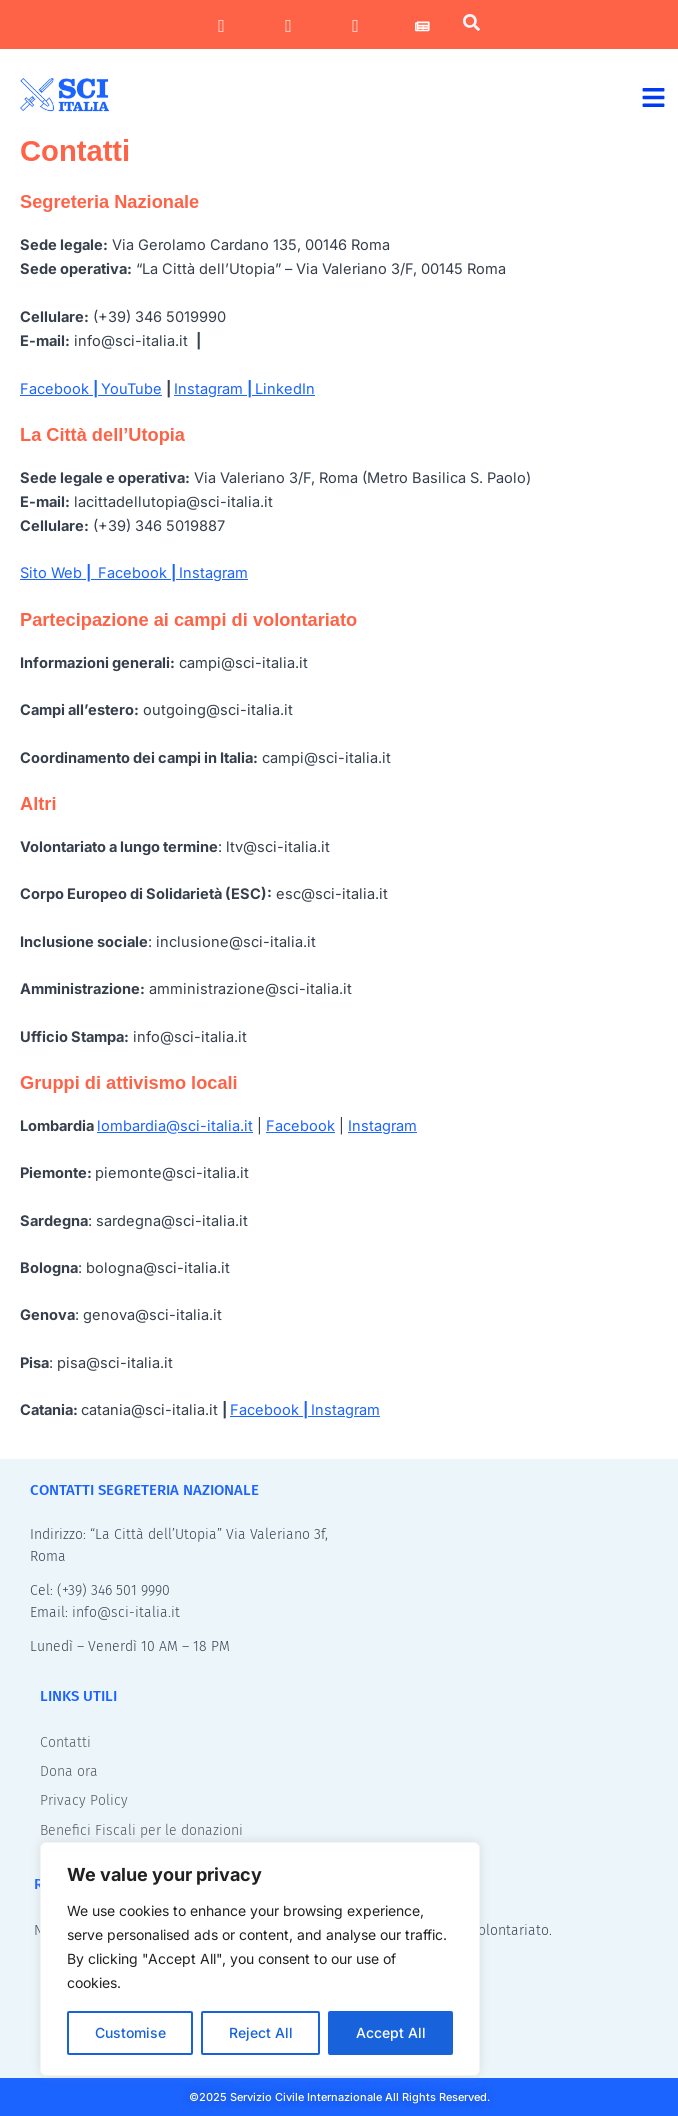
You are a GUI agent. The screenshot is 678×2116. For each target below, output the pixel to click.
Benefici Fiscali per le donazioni (141, 1830)
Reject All (261, 2032)
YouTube (131, 389)
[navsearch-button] (471, 26)
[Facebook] (221, 26)
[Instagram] (288, 26)
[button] (654, 97)
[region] (260, 1959)
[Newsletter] (422, 26)
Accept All (391, 2032)
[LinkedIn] (355, 26)
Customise (130, 2032)
